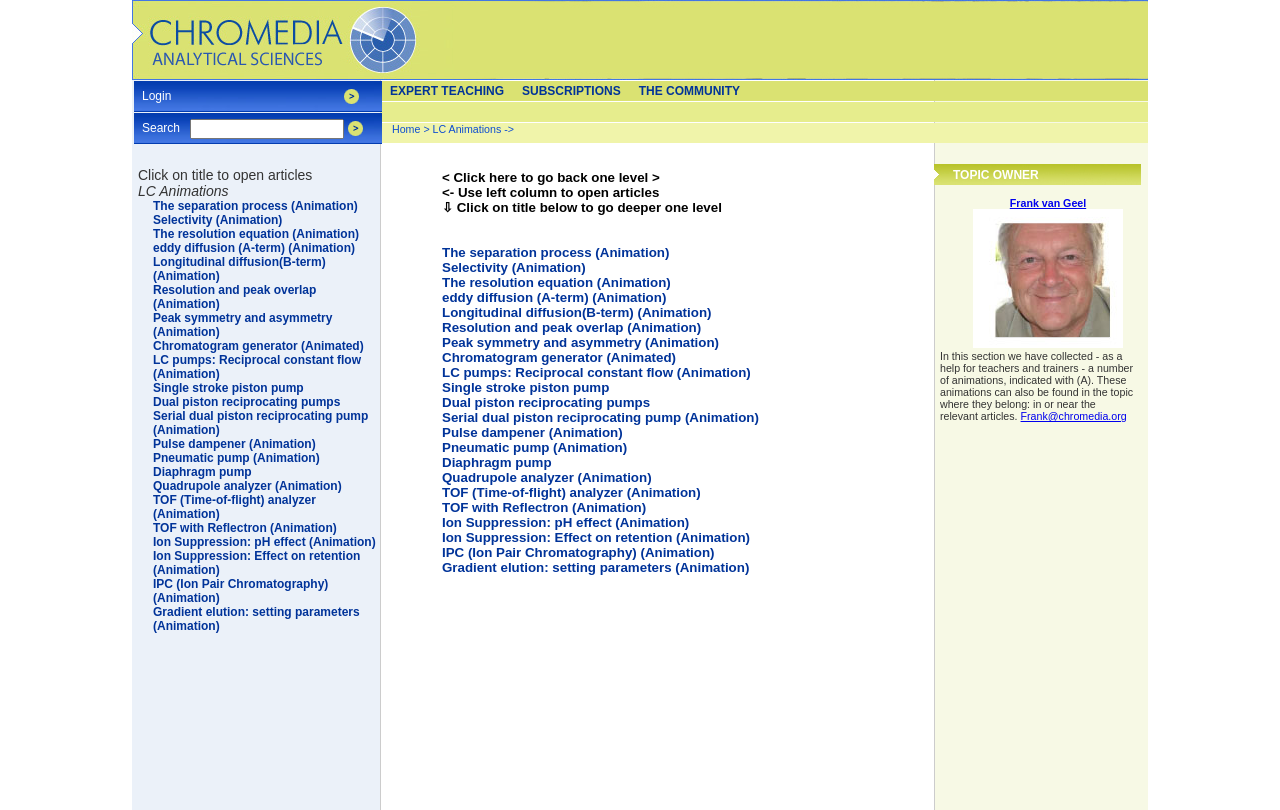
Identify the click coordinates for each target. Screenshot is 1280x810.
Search (161, 121)
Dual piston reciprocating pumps (546, 402)
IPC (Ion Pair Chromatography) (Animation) (578, 552)
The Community (689, 91)
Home (406, 129)
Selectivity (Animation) (514, 267)
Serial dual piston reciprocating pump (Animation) (600, 417)
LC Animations (467, 129)
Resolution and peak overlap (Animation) (571, 327)
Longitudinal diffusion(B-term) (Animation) (576, 312)
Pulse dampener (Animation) (532, 432)
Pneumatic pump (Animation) (534, 447)
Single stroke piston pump (525, 387)
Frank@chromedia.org (1074, 416)
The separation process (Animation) (555, 252)
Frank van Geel (1048, 203)
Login (156, 89)
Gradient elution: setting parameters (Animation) (595, 567)
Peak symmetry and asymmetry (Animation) (580, 342)
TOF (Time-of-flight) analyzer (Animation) (571, 492)
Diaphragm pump (497, 462)
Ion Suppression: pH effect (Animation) (565, 522)
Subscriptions (571, 91)
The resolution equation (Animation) (556, 282)
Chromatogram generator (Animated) (559, 357)
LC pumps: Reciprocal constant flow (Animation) (596, 372)
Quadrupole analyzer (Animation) (547, 477)
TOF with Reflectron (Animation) (544, 507)
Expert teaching (447, 91)
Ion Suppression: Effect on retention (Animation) (596, 537)
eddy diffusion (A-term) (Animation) (554, 297)
